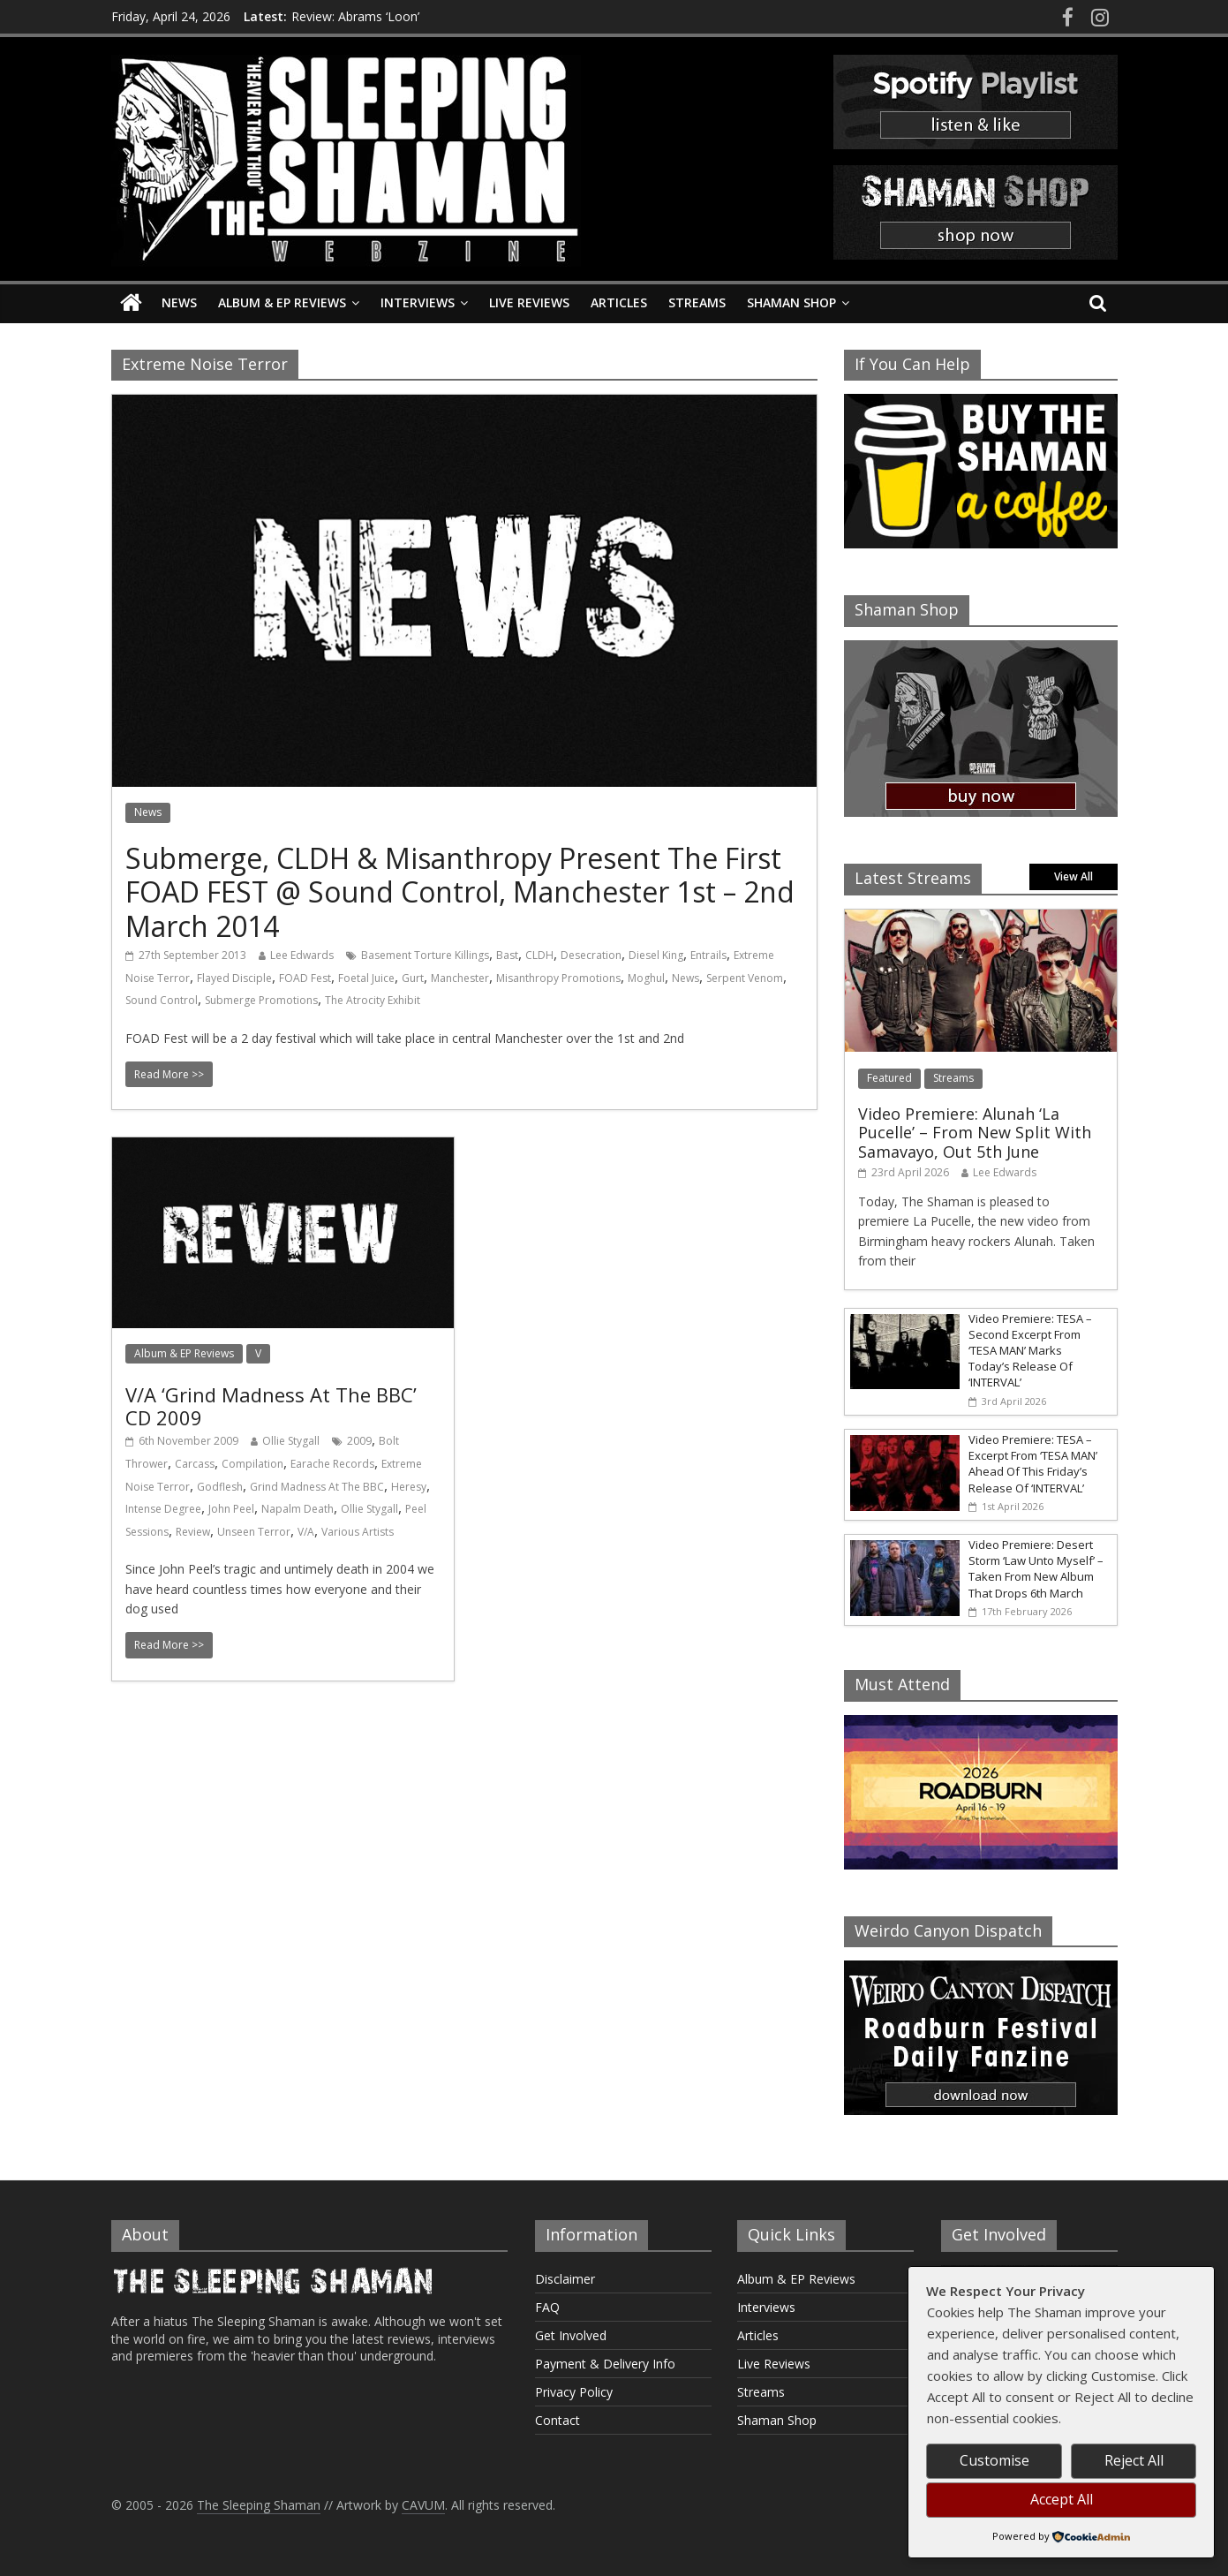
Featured (889, 1077)
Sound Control (161, 1000)
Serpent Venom (744, 978)
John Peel (231, 1508)
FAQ (547, 2307)
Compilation (252, 1463)
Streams (697, 302)
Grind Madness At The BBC (317, 1486)
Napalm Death (297, 1508)
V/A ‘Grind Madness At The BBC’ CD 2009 (271, 1406)
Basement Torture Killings (425, 955)
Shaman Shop (791, 302)
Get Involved (570, 2335)
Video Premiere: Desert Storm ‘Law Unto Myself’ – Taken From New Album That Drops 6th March (1036, 1569)
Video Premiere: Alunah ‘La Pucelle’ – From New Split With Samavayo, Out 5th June (974, 1132)
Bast (507, 955)
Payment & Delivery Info (605, 2363)
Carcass (195, 1463)
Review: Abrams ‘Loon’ (355, 16)
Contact (557, 2420)
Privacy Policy (574, 2391)
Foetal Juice (366, 978)
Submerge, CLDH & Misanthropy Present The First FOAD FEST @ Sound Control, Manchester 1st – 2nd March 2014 (460, 892)
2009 (359, 1440)
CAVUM (423, 2505)
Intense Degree (163, 1508)
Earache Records (332, 1463)
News (179, 302)
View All (1073, 876)
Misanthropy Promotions (558, 978)
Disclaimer (565, 2278)
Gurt (413, 978)
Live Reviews (529, 302)
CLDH (539, 955)
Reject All (1134, 2460)
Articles (619, 302)
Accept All (1061, 2499)
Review (193, 1531)
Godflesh (220, 1486)
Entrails (708, 955)
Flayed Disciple (234, 978)
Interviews (417, 302)
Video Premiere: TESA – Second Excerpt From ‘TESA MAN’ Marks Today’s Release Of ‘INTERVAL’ (1030, 1351)
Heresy (408, 1486)
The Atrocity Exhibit (372, 1000)
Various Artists (357, 1531)
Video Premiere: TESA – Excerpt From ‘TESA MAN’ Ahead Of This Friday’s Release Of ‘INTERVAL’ (1032, 1464)
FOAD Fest (305, 978)
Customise (994, 2460)
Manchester (460, 978)
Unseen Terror (253, 1531)
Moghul (646, 978)
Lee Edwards (302, 955)
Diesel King (656, 955)
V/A (306, 1531)
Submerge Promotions (261, 1000)
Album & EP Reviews (282, 302)
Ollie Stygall (291, 1440)
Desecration (591, 955)
